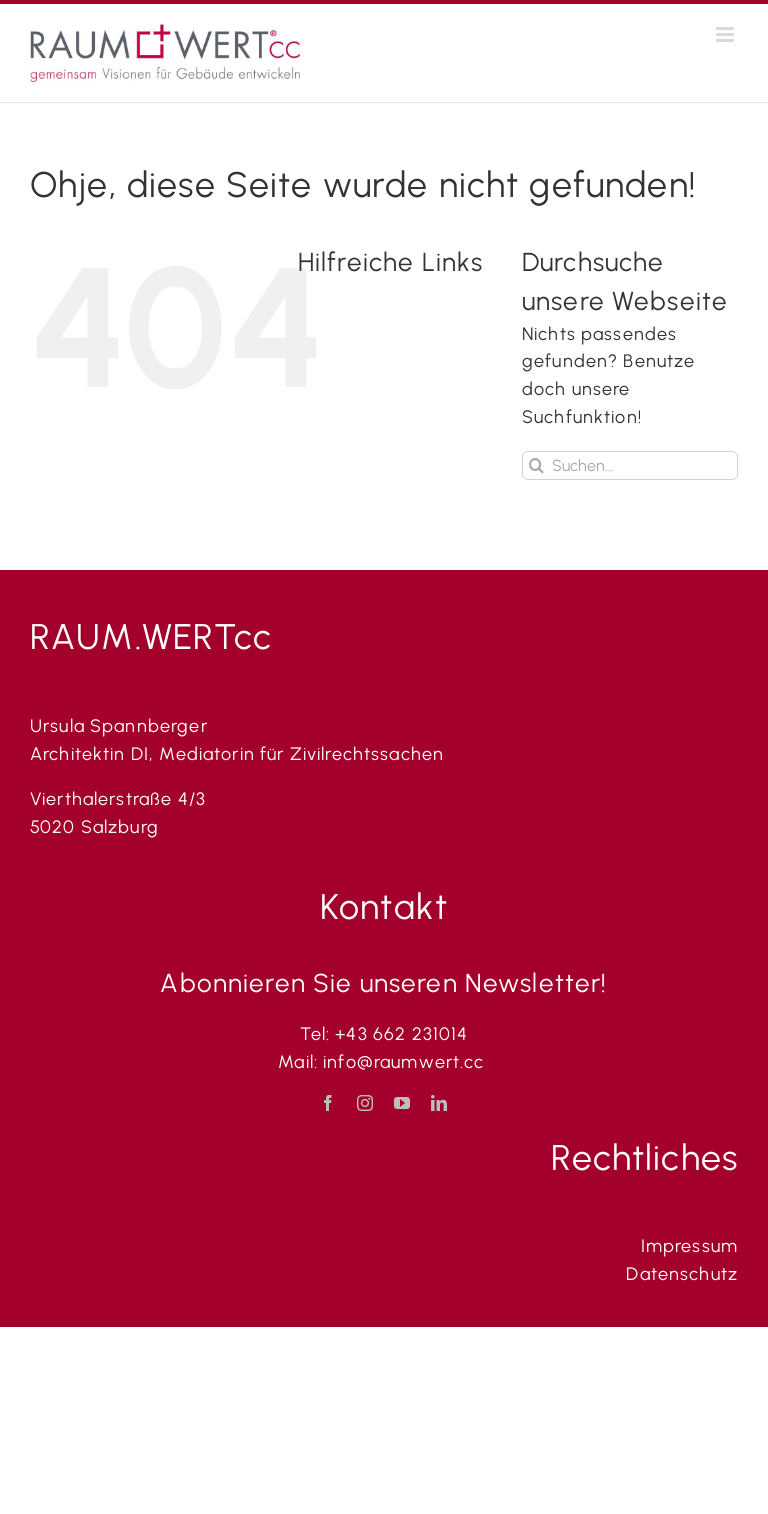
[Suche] (536, 465)
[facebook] (328, 1103)
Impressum (689, 1246)
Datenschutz (682, 1274)
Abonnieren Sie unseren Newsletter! (383, 983)
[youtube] (402, 1103)
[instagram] (365, 1103)
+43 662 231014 (401, 1034)
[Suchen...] (630, 465)
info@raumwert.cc (406, 1062)
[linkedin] (439, 1103)
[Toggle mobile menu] (727, 34)
